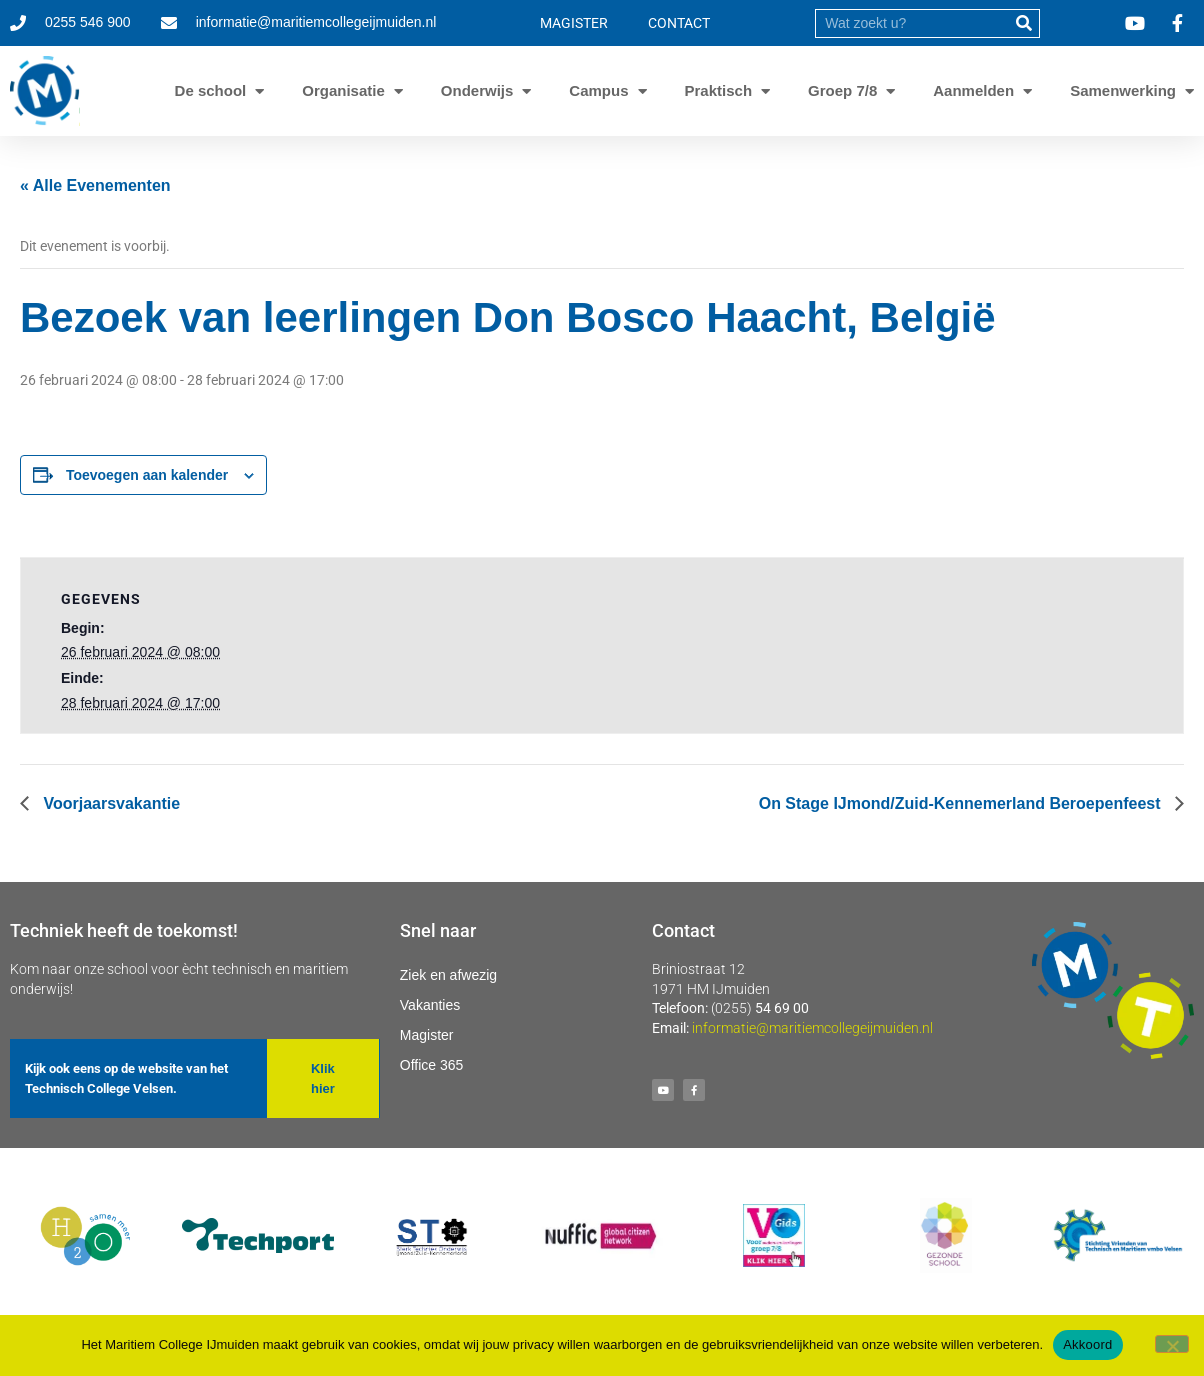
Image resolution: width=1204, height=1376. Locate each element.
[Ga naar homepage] (45, 91)
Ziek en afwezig (448, 975)
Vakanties (430, 1005)
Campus (598, 91)
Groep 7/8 (842, 91)
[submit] (1024, 23)
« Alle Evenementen (95, 185)
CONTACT (679, 23)
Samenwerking (1123, 91)
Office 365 (432, 1065)
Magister (427, 1035)
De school (211, 91)
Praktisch (719, 91)
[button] (323, 1078)
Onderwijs (477, 91)
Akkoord (1087, 1344)
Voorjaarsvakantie (109, 803)
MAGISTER (574, 23)
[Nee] (1172, 1344)
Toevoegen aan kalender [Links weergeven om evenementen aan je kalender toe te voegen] (147, 475)
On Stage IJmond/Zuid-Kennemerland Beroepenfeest (962, 803)
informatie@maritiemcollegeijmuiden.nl (812, 1028)
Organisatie (343, 91)
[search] (913, 23)
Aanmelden (973, 91)
